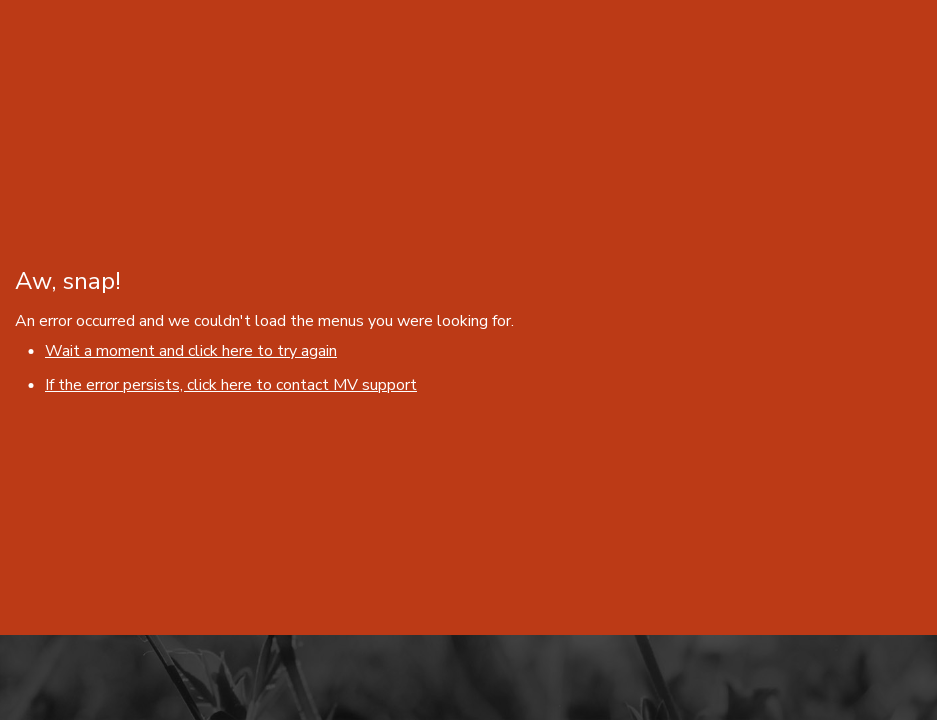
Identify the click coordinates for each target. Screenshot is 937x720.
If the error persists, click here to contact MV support (231, 385)
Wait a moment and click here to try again (191, 351)
